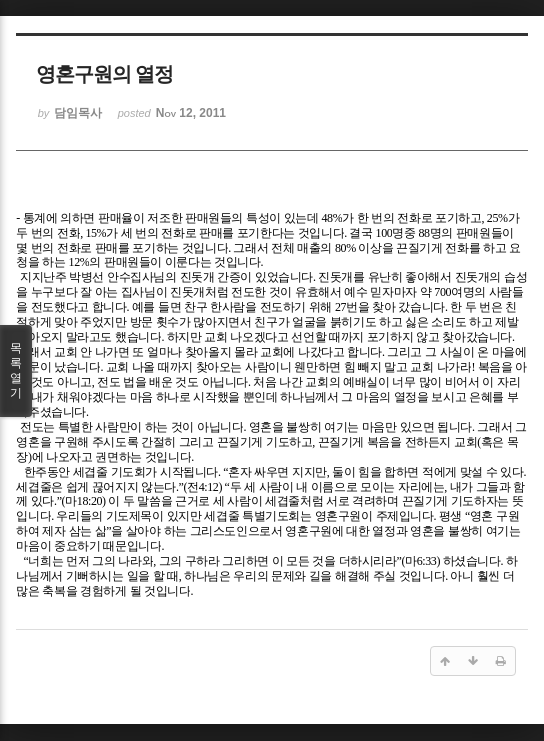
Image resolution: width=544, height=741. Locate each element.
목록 (16, 371)
